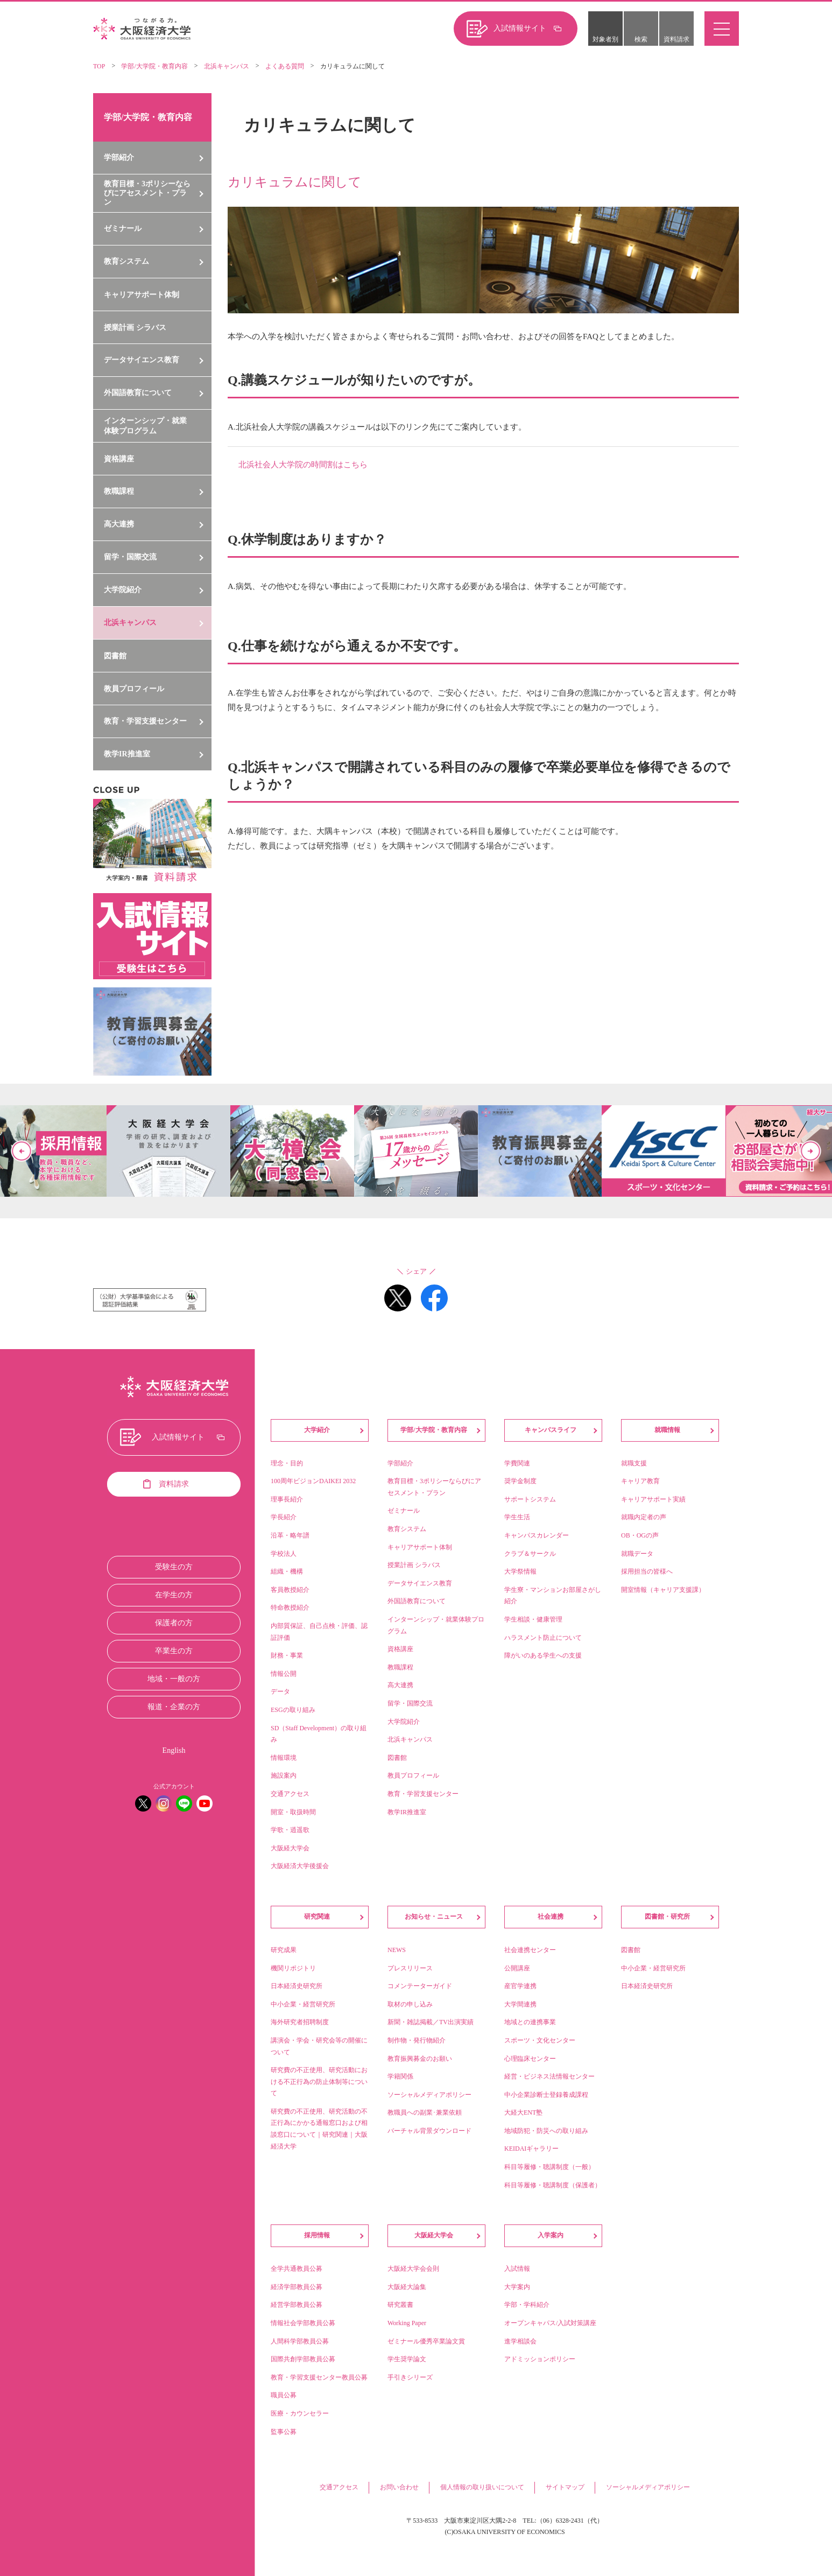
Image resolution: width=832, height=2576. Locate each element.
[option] (416, 1151)
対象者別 (605, 39)
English (174, 1750)
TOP (99, 66)
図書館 (115, 656)
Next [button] (810, 1151)
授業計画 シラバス (135, 328)
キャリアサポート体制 (141, 295)
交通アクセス (339, 2487)
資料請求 (676, 39)
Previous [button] (21, 1151)
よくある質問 (284, 66)
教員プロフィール (134, 689)
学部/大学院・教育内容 (154, 66)
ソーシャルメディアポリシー (648, 2487)
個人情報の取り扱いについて (482, 2487)
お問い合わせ (399, 2487)
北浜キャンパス (226, 66)
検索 (640, 39)
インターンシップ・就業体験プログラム (145, 426)
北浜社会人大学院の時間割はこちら (303, 464)
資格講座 (119, 459)
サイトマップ (565, 2487)
